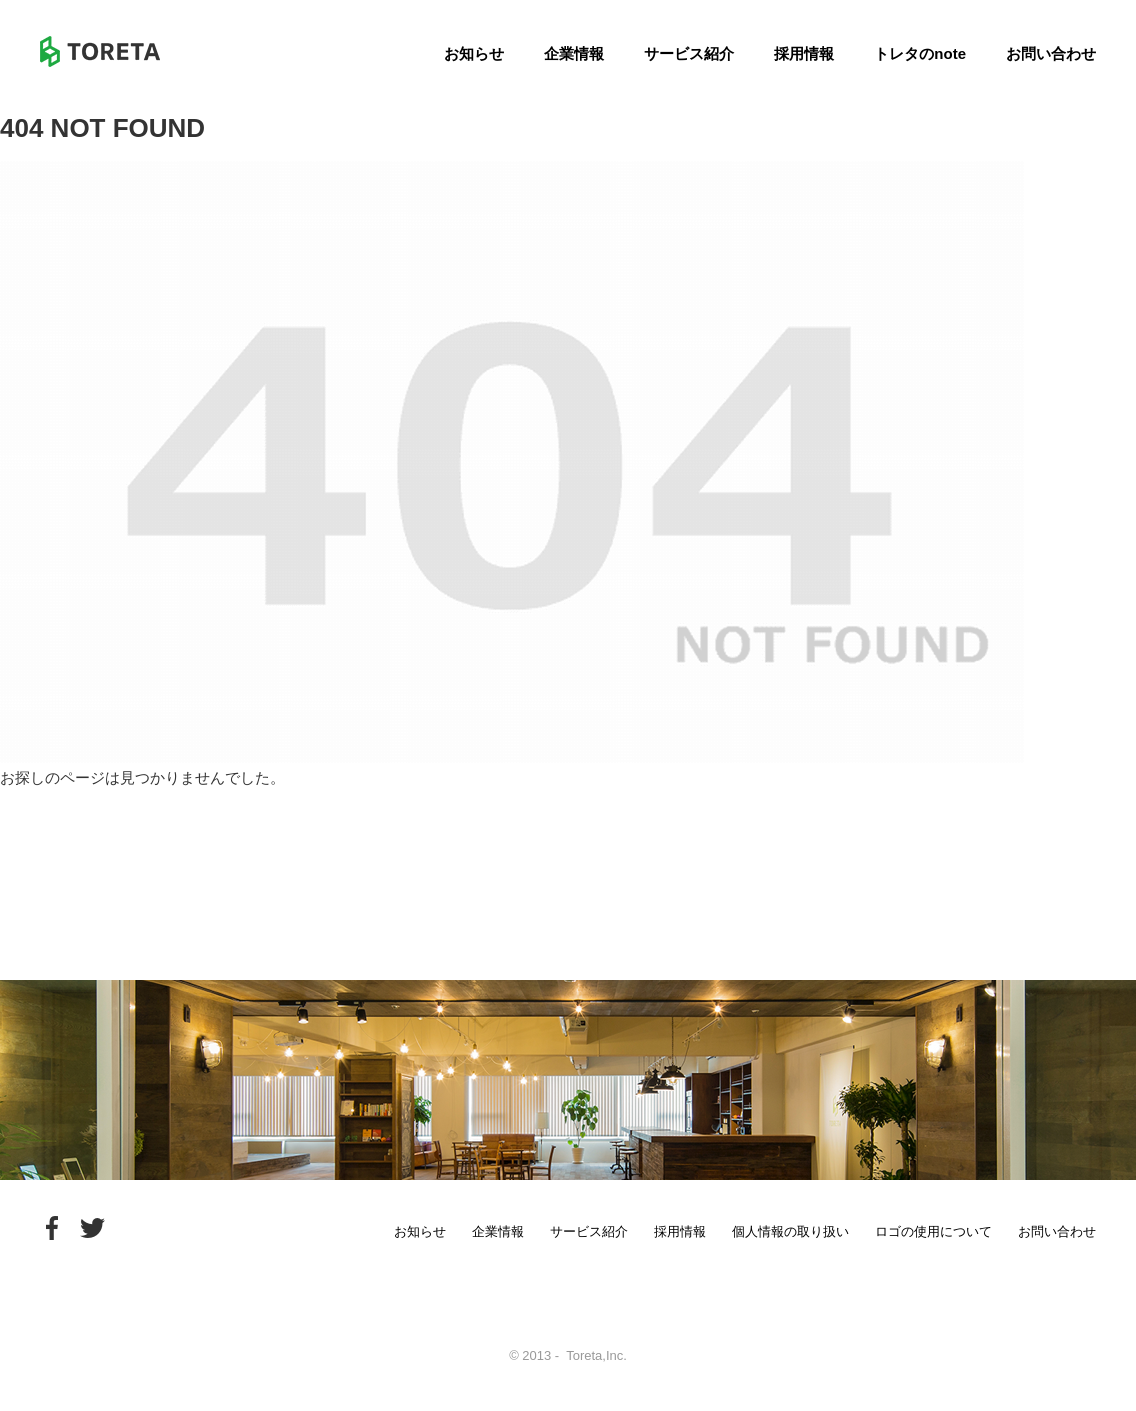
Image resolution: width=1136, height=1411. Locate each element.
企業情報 (574, 53)
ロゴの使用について (933, 1231)
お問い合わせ (1051, 53)
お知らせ (474, 53)
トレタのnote (920, 53)
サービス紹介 (689, 53)
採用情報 (804, 53)
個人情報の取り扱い (790, 1231)
